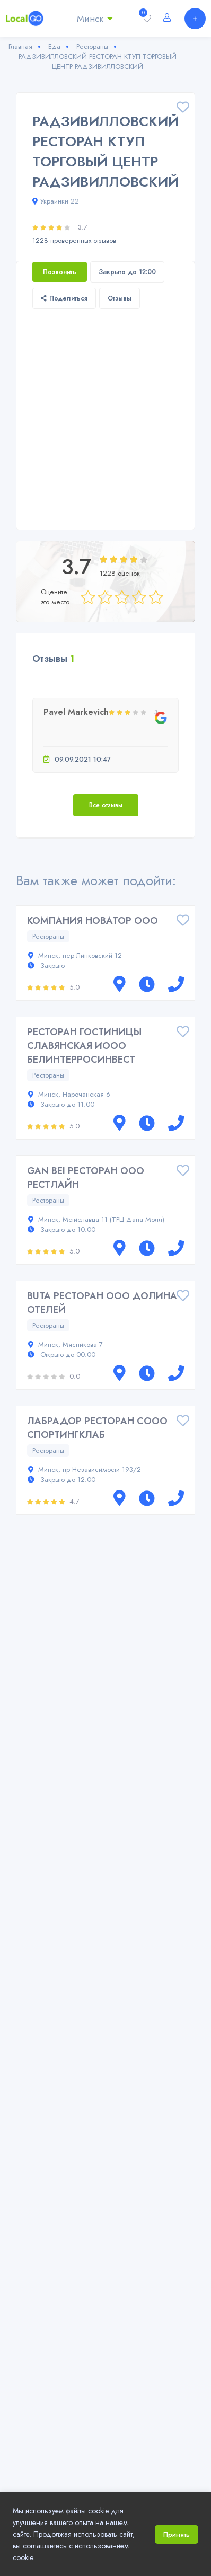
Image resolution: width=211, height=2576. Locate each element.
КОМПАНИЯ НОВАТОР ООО (92, 921)
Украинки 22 (55, 201)
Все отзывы (105, 805)
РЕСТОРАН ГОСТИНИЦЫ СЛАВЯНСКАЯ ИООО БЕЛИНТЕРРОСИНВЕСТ (84, 1045)
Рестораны (48, 936)
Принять (176, 2534)
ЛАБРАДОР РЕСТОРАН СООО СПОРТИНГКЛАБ (97, 1428)
